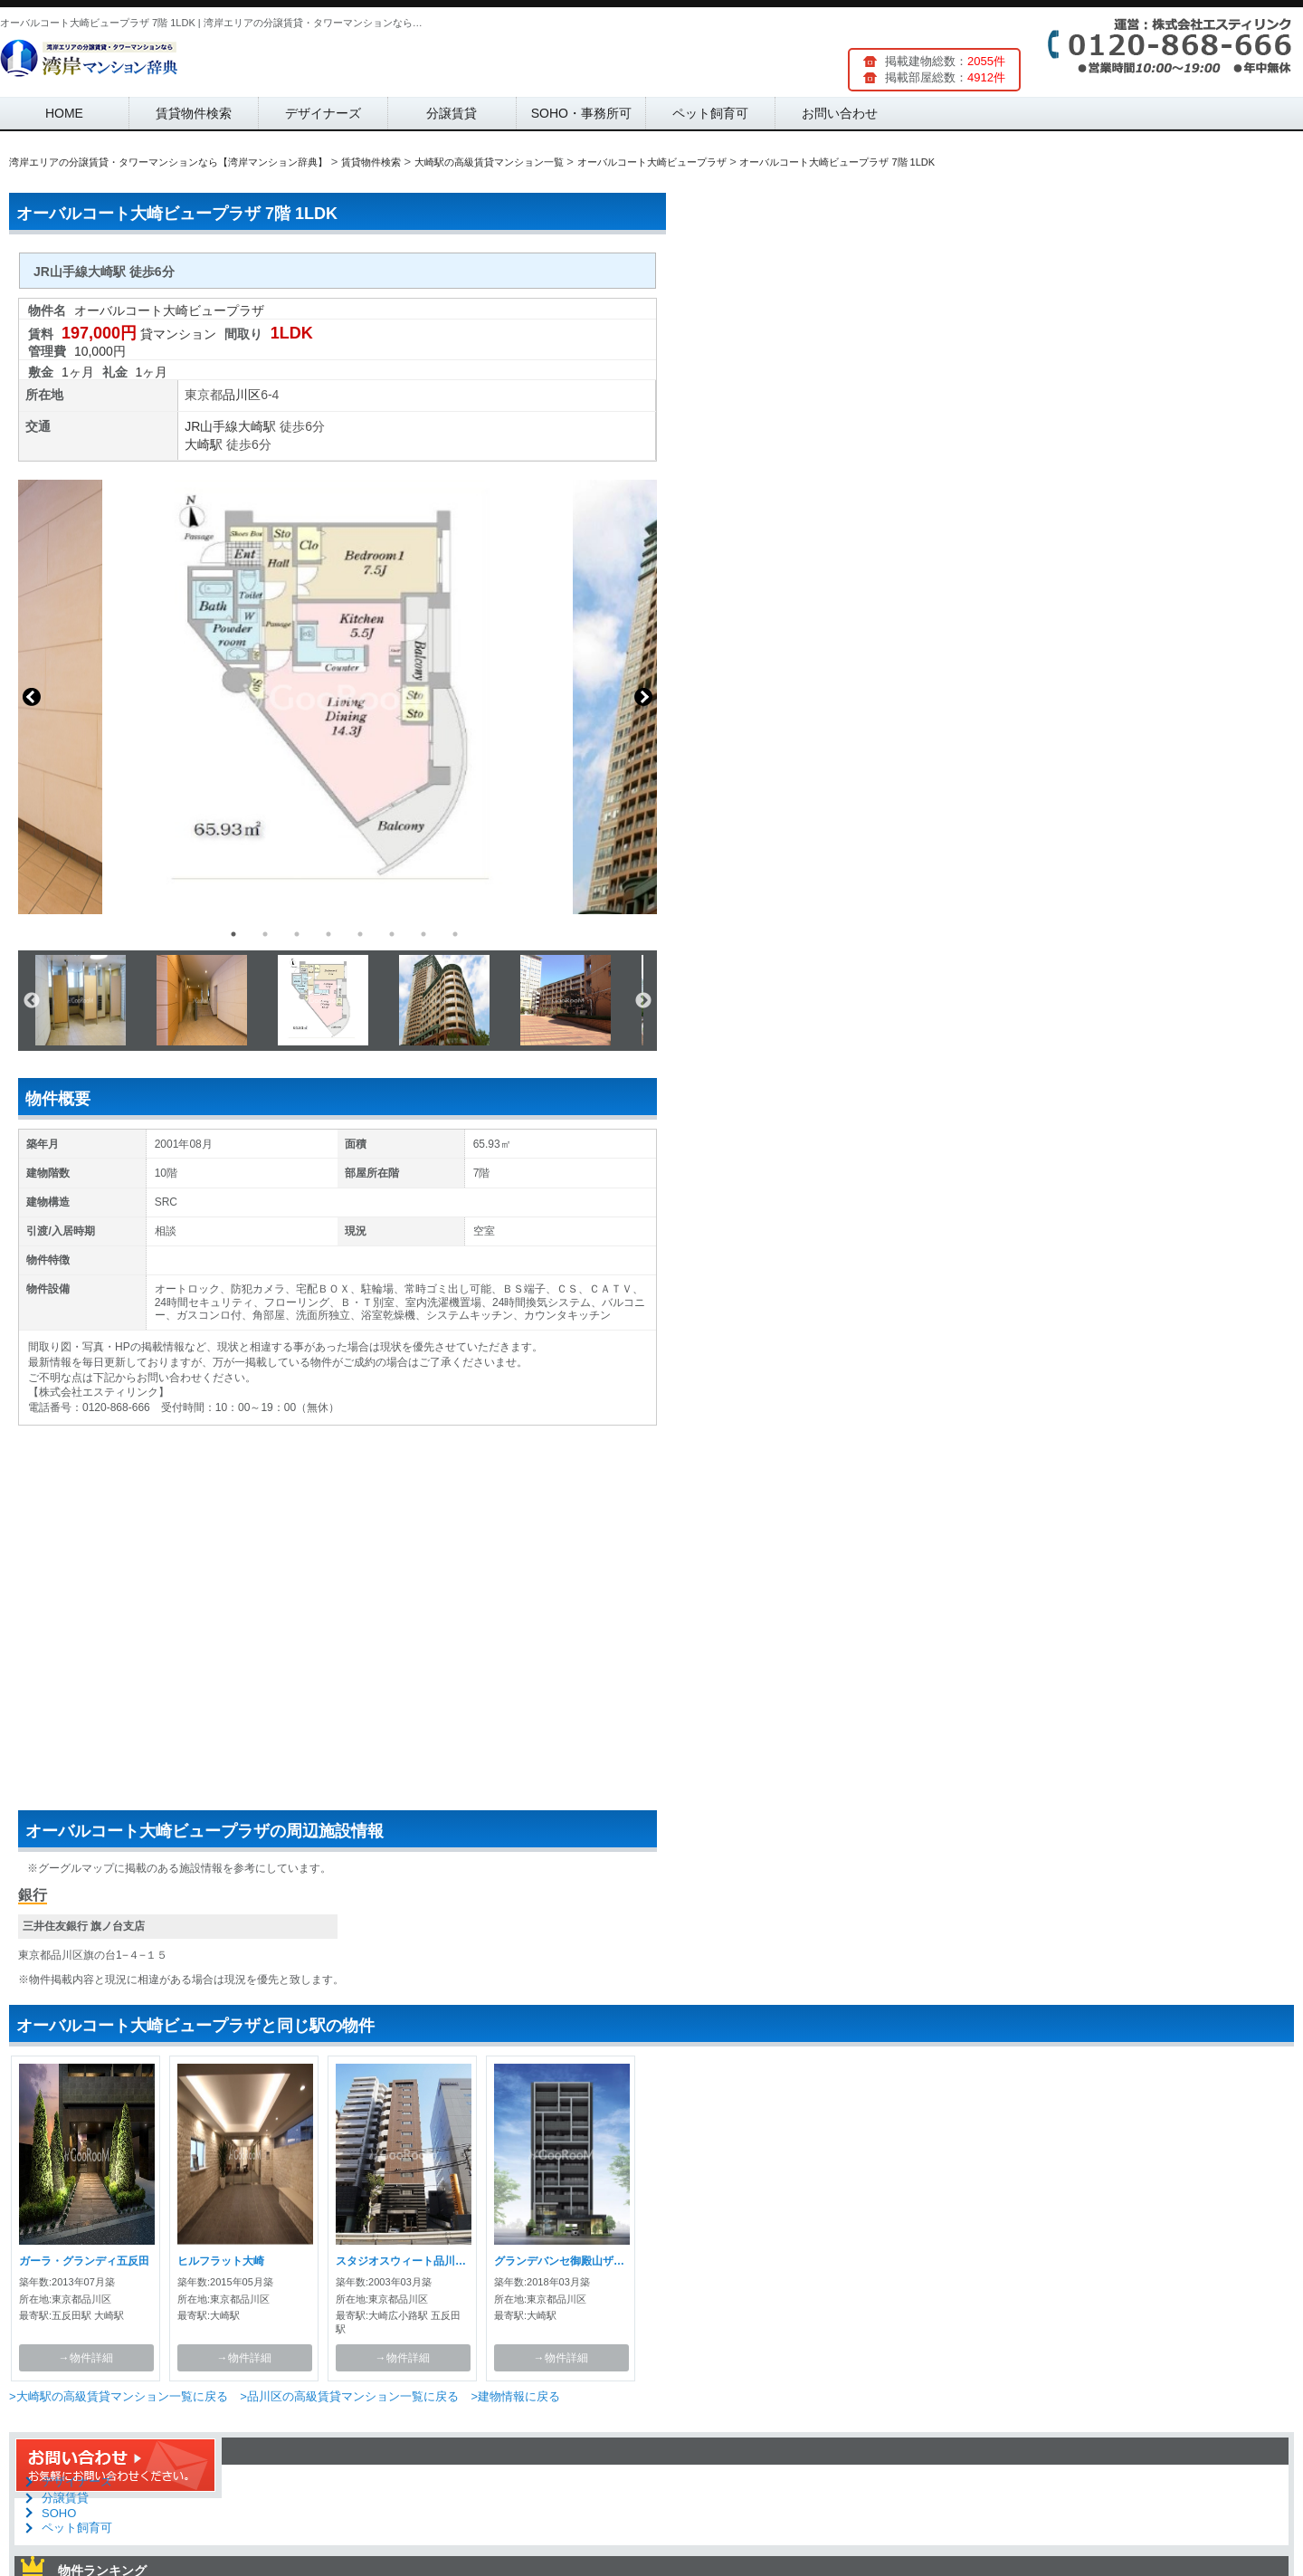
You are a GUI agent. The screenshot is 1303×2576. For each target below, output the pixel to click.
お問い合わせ (840, 113)
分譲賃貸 (451, 113)
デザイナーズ (323, 113)
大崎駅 (257, 426)
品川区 (242, 394)
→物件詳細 (86, 2358)
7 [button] (423, 934)
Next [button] (643, 697)
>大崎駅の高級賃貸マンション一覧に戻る (118, 2396)
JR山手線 (211, 426)
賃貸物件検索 (194, 113)
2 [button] (265, 934)
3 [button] (297, 934)
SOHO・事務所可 (581, 113)
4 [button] (328, 934)
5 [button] (360, 934)
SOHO (59, 2513)
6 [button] (392, 934)
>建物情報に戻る (515, 2396)
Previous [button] (32, 697)
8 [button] (455, 934)
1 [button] (233, 934)
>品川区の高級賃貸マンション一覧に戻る (349, 2396)
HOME (64, 113)
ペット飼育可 (710, 113)
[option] (337, 697)
